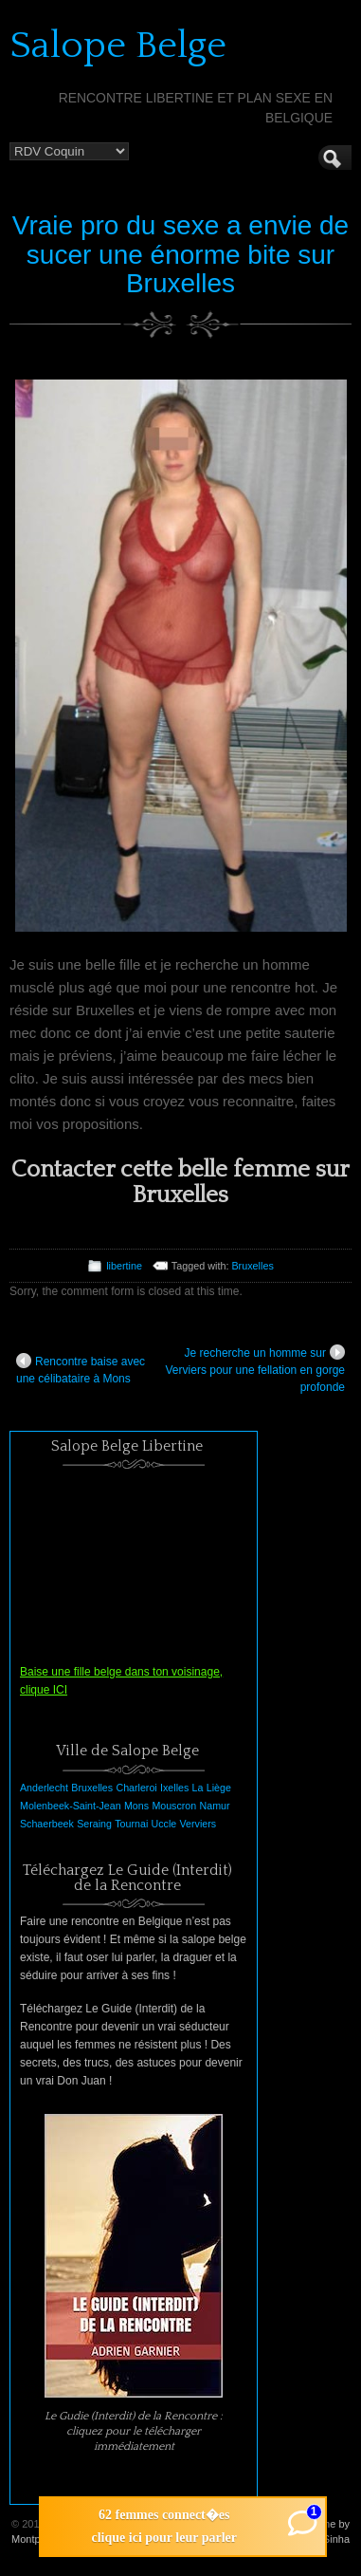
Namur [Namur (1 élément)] (215, 1805)
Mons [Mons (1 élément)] (136, 1805)
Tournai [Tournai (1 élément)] (131, 1823)
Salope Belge (117, 45)
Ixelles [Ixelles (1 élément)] (174, 1787)
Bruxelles (252, 1265)
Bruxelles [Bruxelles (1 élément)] (92, 1787)
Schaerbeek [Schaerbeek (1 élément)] (47, 1823)
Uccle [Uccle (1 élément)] (164, 1823)
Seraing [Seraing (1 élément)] (94, 1823)
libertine (124, 1265)
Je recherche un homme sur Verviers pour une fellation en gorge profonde (255, 1369)
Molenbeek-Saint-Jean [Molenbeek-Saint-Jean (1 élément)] (70, 1805)
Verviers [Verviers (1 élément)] (198, 1823)
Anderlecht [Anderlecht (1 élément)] (44, 1787)
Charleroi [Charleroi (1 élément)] (136, 1787)
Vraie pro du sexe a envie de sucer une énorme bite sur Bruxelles (180, 255)
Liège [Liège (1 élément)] (219, 1787)
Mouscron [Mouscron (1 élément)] (174, 1805)
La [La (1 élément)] (198, 1787)
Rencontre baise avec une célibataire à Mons (80, 1369)
